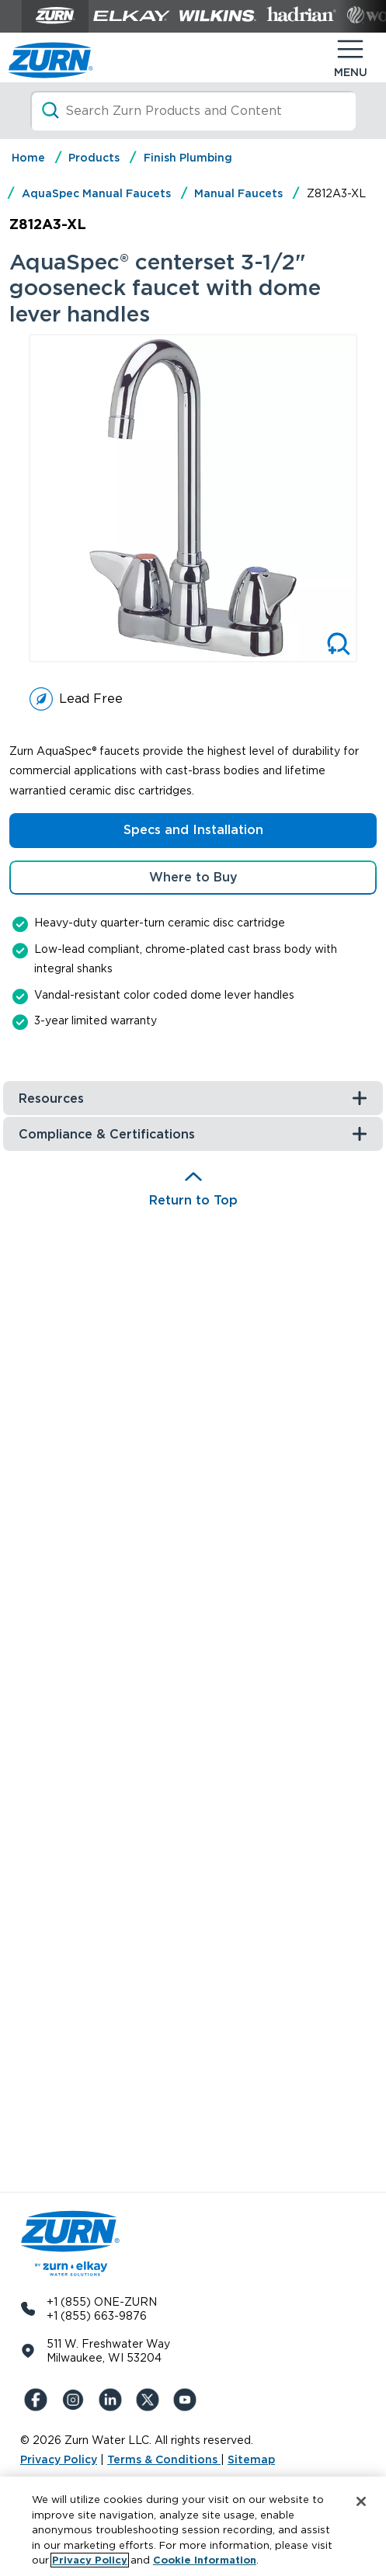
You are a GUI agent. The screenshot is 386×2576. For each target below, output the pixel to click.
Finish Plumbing (188, 157)
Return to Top (193, 1200)
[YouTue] (187, 2399)
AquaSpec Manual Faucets (96, 193)
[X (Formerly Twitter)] (150, 2399)
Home (28, 157)
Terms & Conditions (164, 2459)
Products (94, 157)
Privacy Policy (58, 2459)
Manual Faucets (238, 193)
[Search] (193, 110)
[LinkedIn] (113, 2399)
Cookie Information (204, 2560)
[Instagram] (76, 2399)
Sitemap (251, 2459)
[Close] (361, 2501)
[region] (193, 2526)
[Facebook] (38, 2399)
